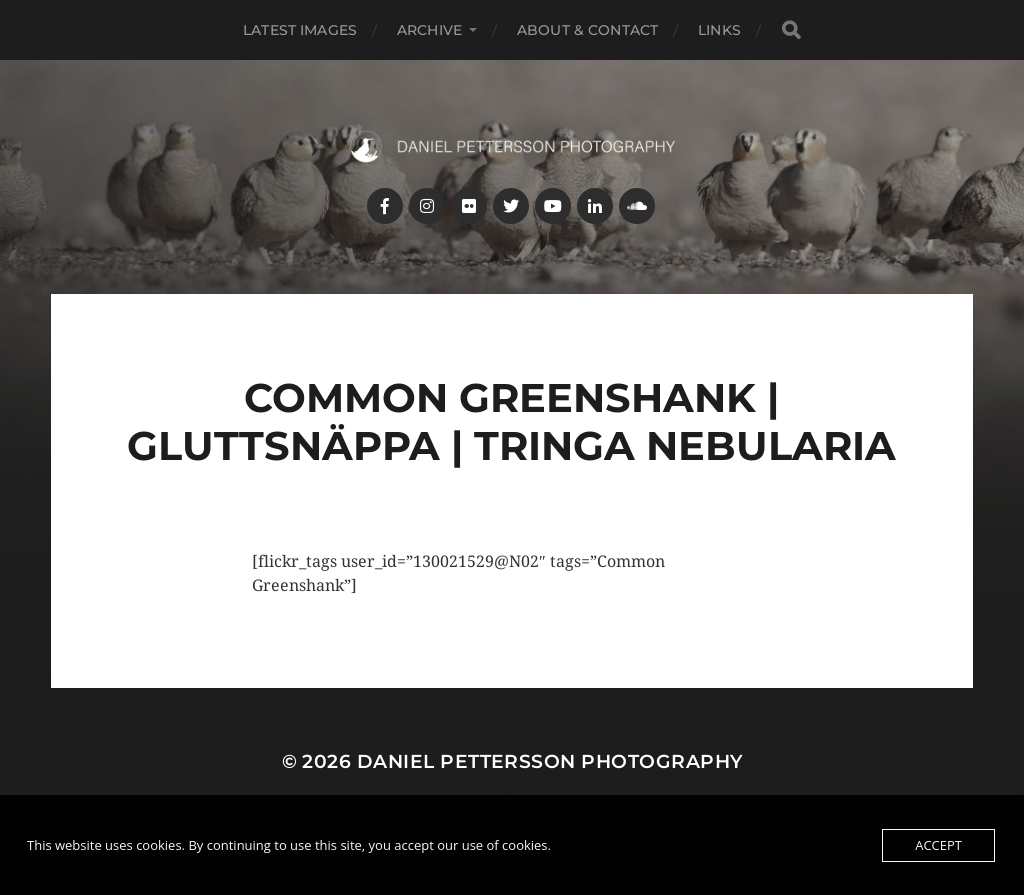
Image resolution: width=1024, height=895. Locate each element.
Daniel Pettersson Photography (550, 761)
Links (719, 30)
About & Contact (587, 30)
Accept (938, 845)
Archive (429, 30)
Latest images (300, 30)
